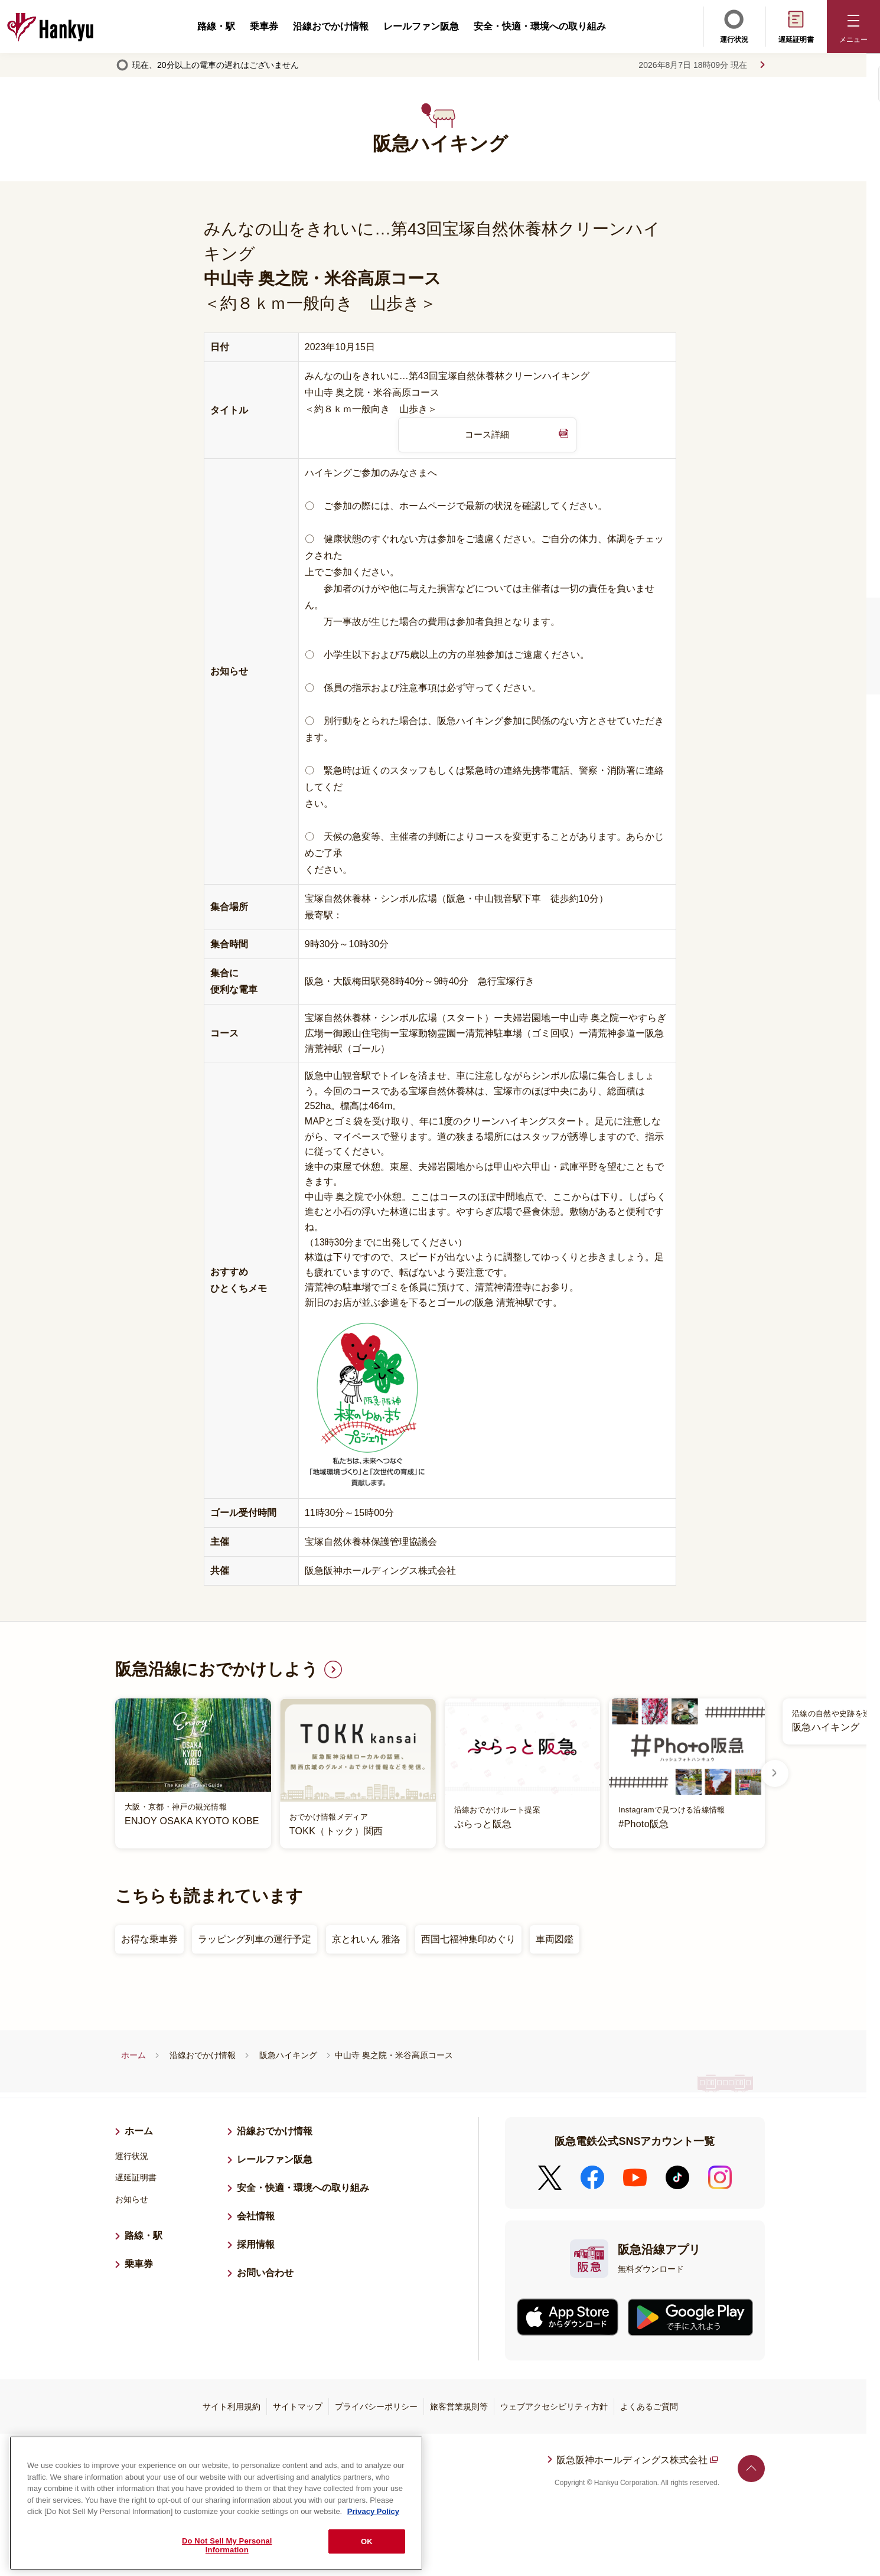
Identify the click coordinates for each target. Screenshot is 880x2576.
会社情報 (256, 2217)
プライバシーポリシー (376, 2407)
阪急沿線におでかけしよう (216, 1670)
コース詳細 (487, 435)
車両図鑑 (554, 1940)
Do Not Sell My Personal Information (227, 2545)
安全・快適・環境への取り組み (540, 26)
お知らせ (131, 2200)
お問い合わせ (265, 2273)
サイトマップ (297, 2407)
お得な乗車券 (149, 1940)
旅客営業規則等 (459, 2407)
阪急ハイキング (288, 2055)
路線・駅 (216, 26)
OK (367, 2541)
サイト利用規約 (231, 2407)
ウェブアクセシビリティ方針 (554, 2407)
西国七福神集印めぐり (468, 1940)
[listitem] (440, 1774)
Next (773, 1774)
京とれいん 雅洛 (366, 1940)
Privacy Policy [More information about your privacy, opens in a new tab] (373, 2511)
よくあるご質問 (649, 2407)
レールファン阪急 (421, 26)
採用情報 (260, 2243)
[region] (216, 2503)
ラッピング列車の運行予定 (254, 1940)
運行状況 (734, 25)
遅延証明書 (796, 25)
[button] (853, 26)
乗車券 (264, 26)
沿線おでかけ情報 (331, 26)
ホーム (133, 2055)
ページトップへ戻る (751, 2469)
